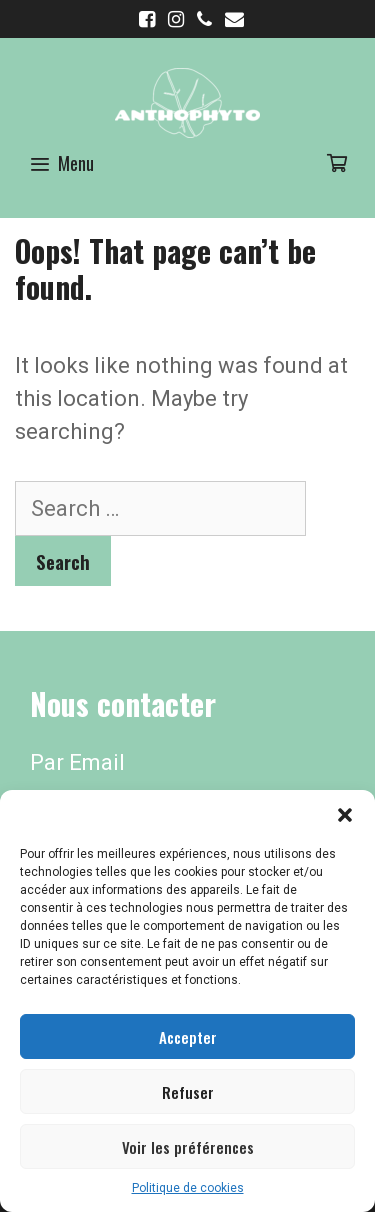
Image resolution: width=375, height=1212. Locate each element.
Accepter (188, 1037)
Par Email (77, 762)
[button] (345, 815)
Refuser (188, 1092)
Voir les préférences (188, 1147)
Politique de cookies (188, 1188)
